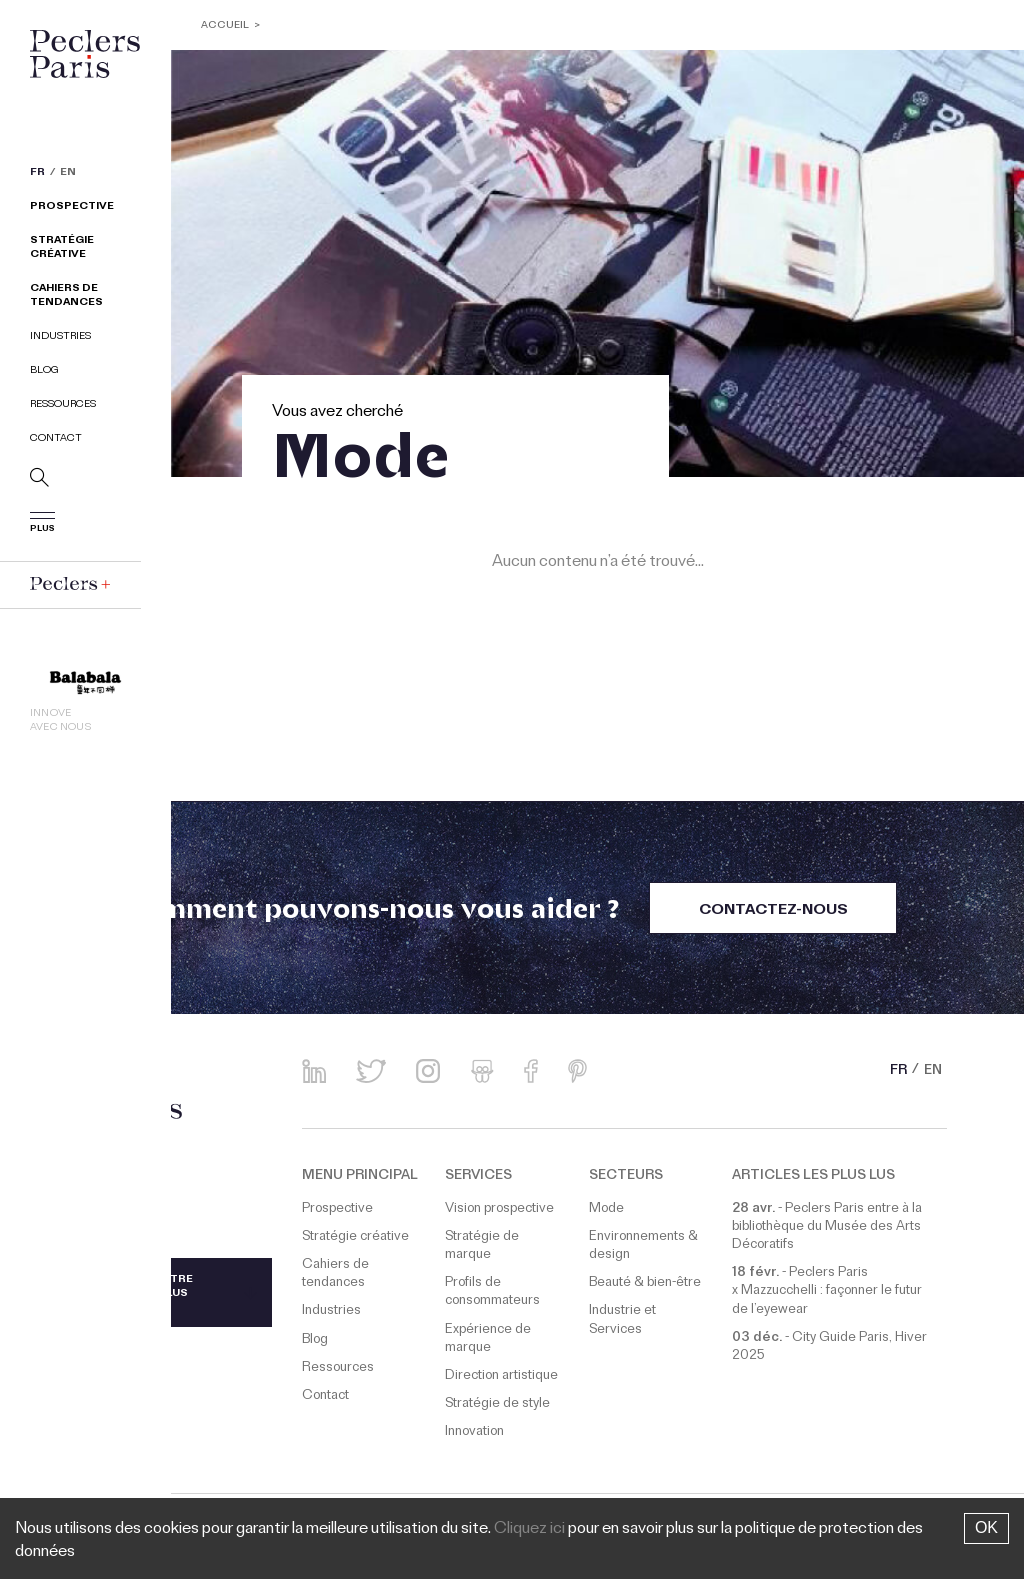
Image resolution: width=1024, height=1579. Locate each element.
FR (37, 174)
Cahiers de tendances (66, 296)
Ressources (63, 405)
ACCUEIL (225, 26)
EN (68, 174)
